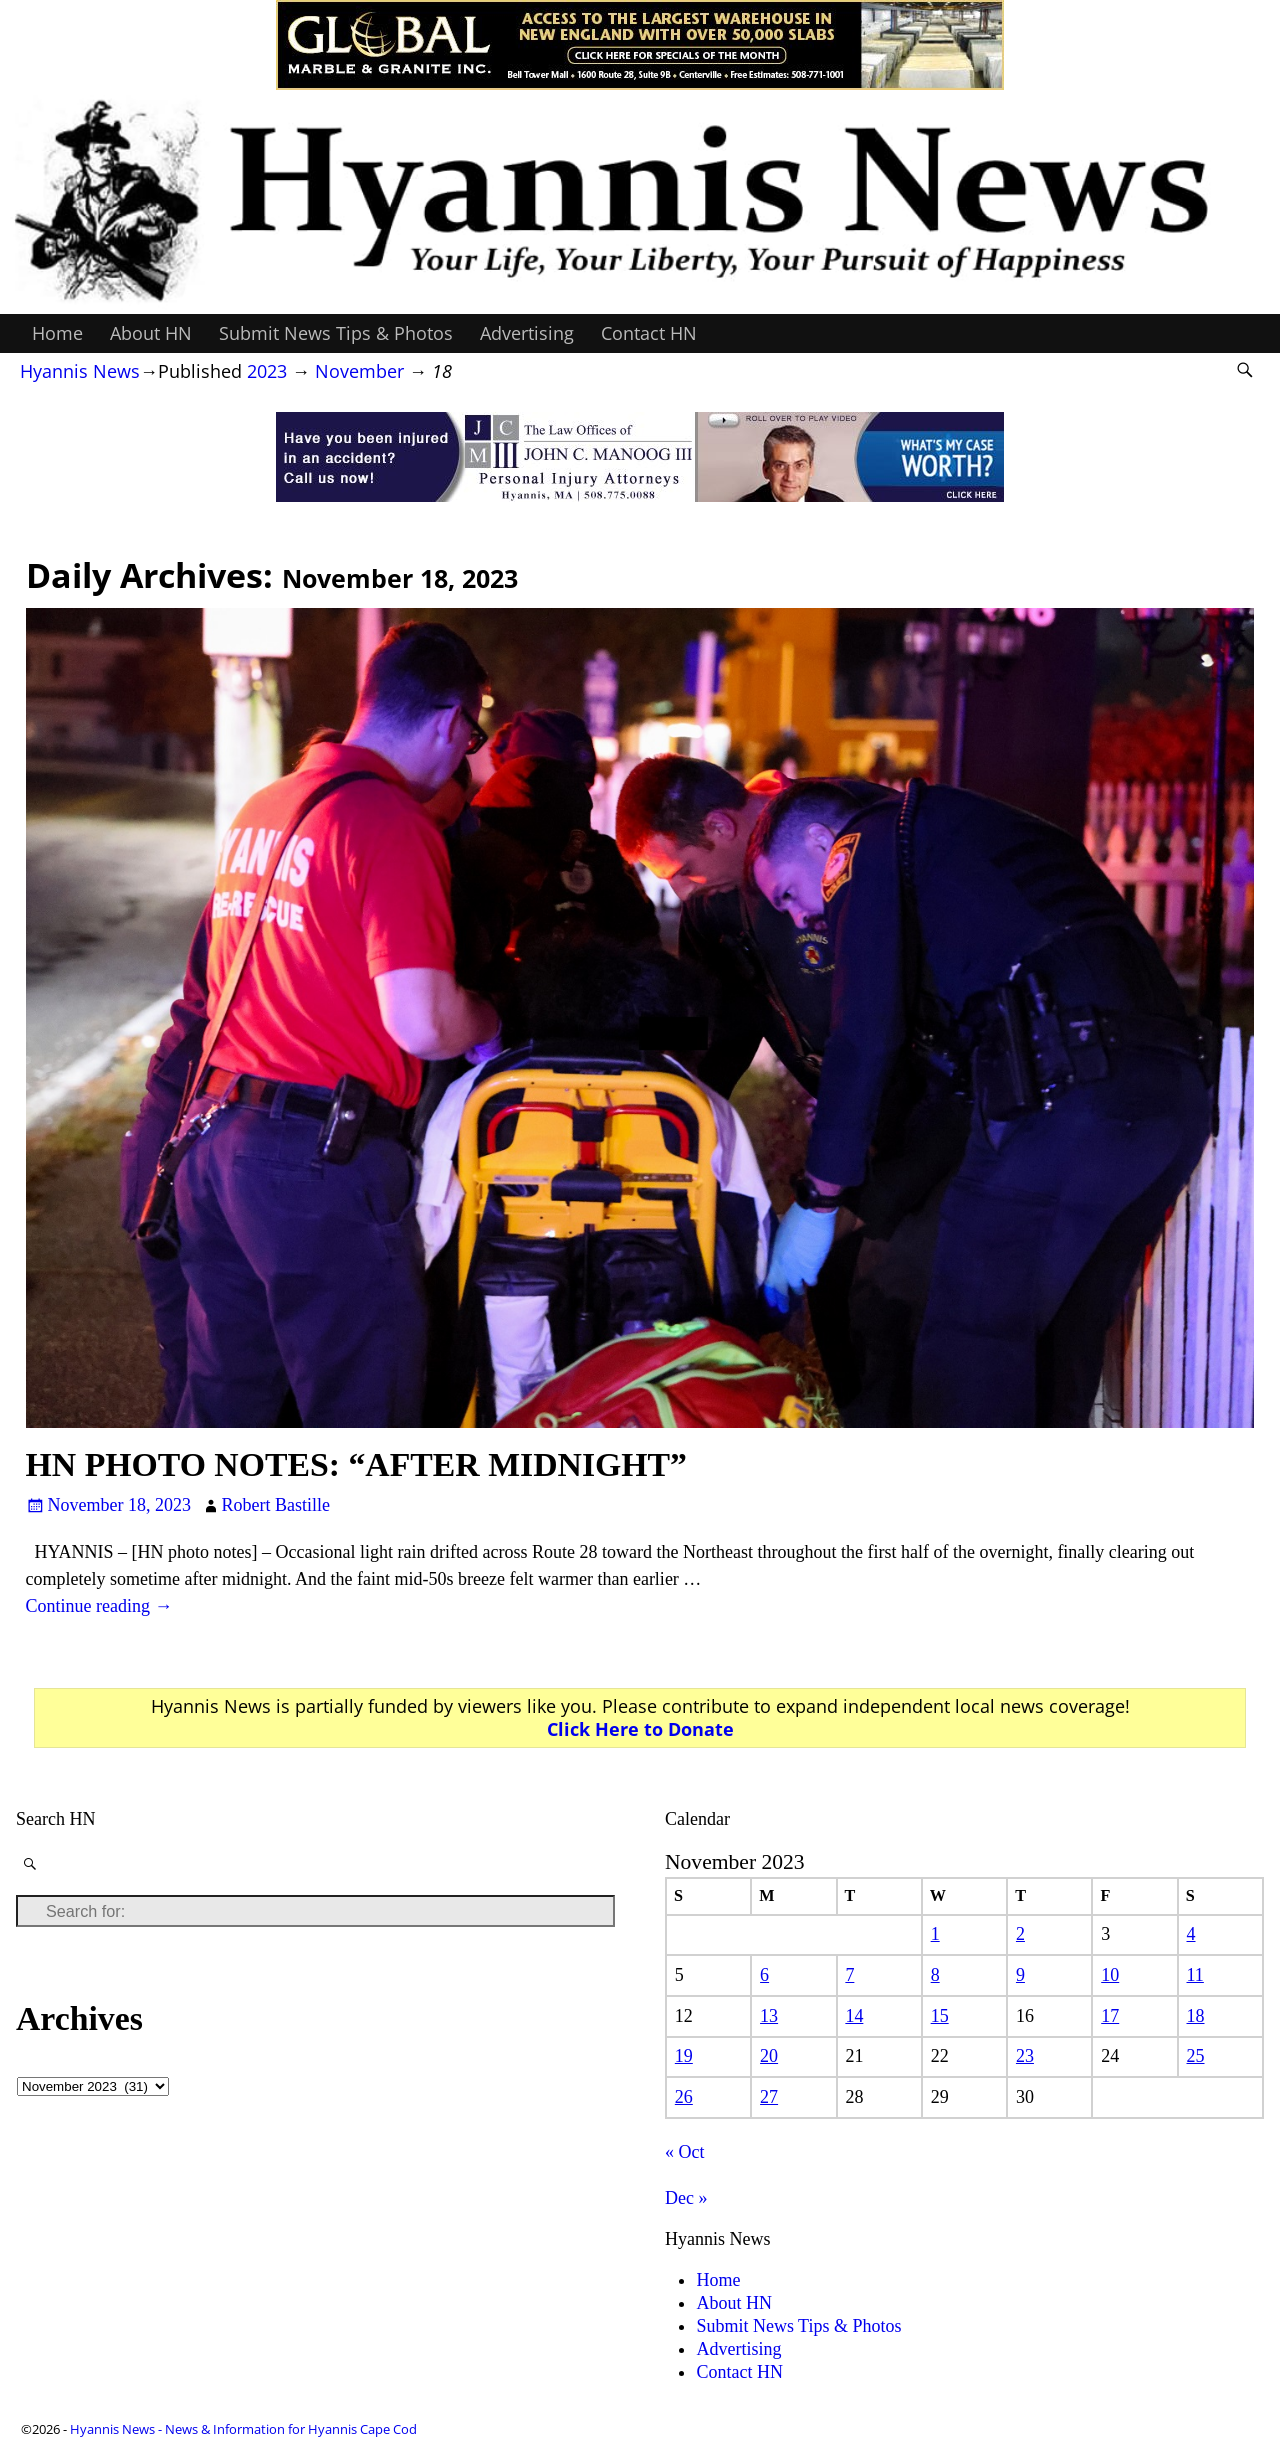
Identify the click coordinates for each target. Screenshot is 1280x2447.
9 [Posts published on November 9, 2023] (1020, 1975)
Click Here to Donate (640, 1729)
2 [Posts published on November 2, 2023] (1020, 1934)
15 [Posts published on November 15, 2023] (940, 2016)
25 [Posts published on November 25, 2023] (1196, 2056)
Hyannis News (80, 371)
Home (57, 333)
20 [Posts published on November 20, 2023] (769, 2056)
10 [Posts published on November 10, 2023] (1110, 1975)
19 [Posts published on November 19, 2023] (684, 2056)
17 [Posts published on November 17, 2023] (1110, 2016)
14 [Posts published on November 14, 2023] (854, 2016)
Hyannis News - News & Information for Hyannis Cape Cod (243, 2429)
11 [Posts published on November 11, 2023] (1195, 1975)
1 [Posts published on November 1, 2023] (935, 1934)
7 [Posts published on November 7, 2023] (849, 1975)
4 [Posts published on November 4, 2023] (1191, 1934)
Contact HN (649, 333)
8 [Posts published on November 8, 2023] (935, 1975)
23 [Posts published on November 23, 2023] (1025, 2056)
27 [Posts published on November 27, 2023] (769, 2097)
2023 (267, 371)
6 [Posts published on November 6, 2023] (764, 1975)
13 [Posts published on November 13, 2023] (769, 2016)
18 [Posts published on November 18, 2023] (1196, 2016)
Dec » (686, 2198)
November (359, 371)
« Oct (685, 2152)
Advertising (527, 333)
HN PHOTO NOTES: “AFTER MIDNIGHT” (356, 1464)
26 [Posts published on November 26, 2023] (684, 2097)
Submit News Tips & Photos (336, 333)
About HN (151, 333)
